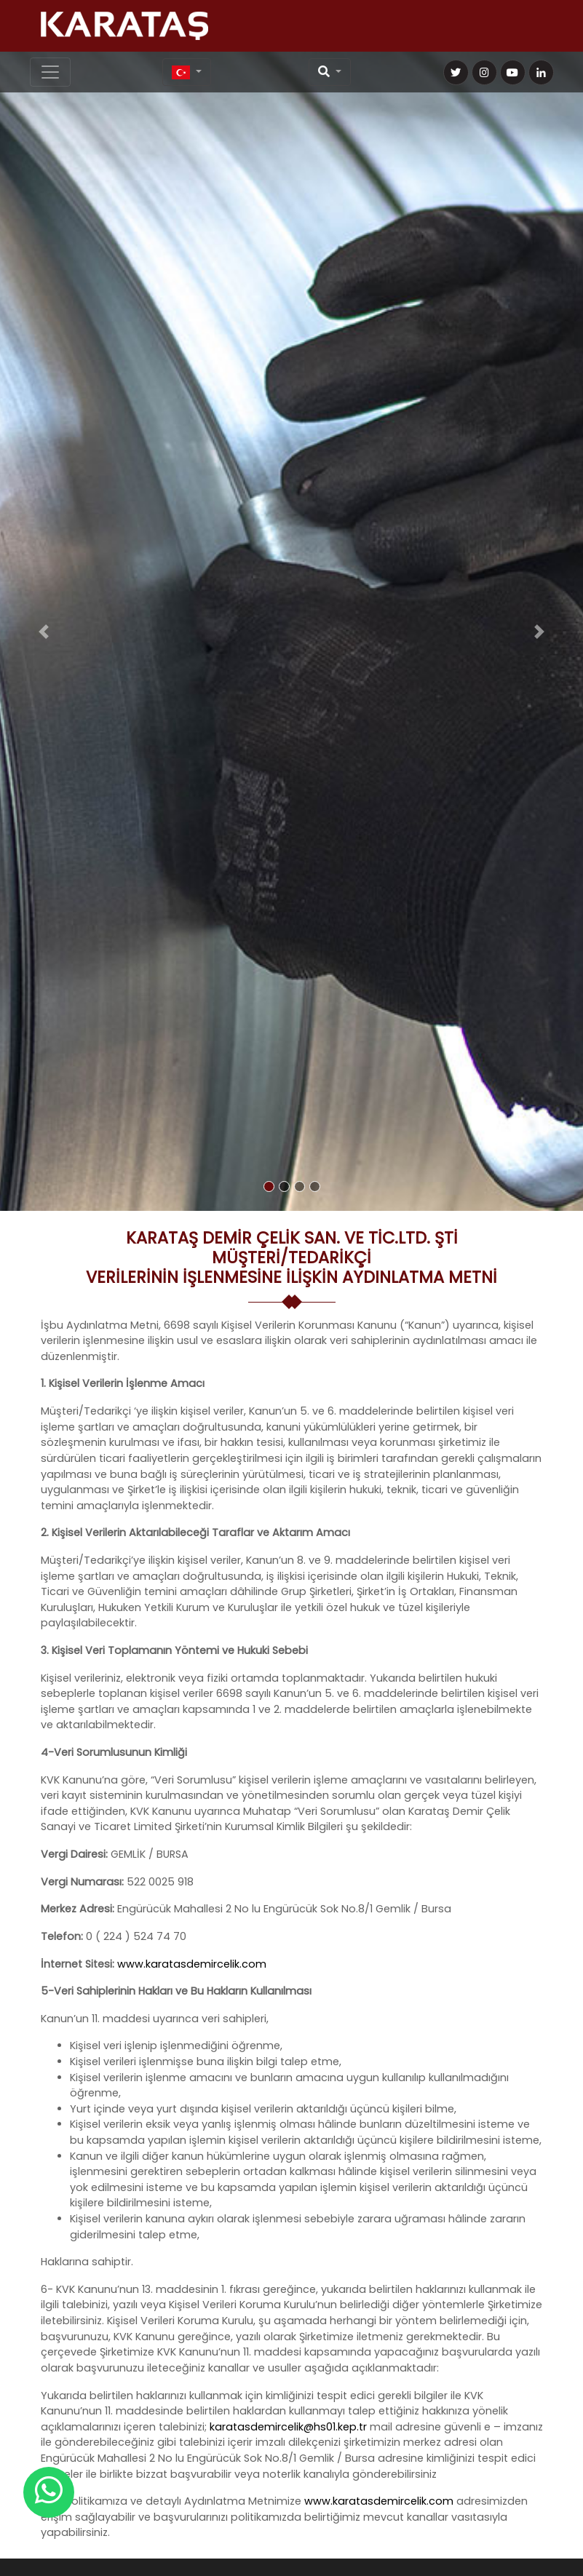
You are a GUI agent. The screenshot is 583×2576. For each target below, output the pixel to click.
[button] (43, 631)
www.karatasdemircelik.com (191, 1964)
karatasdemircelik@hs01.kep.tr (288, 2427)
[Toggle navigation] (50, 72)
